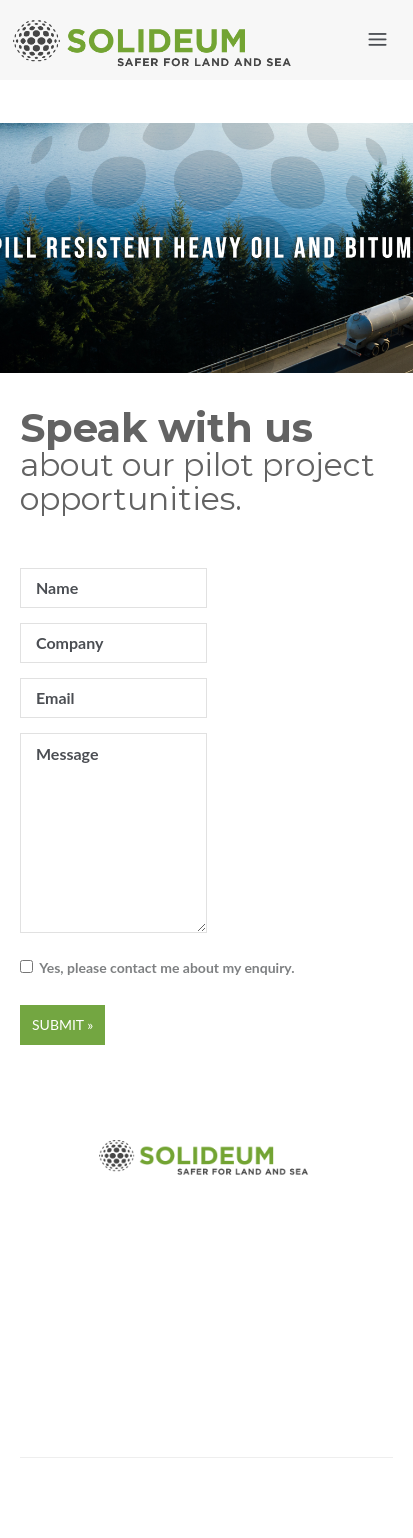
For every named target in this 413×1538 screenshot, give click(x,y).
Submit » (62, 1024)
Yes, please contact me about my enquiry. (164, 967)
